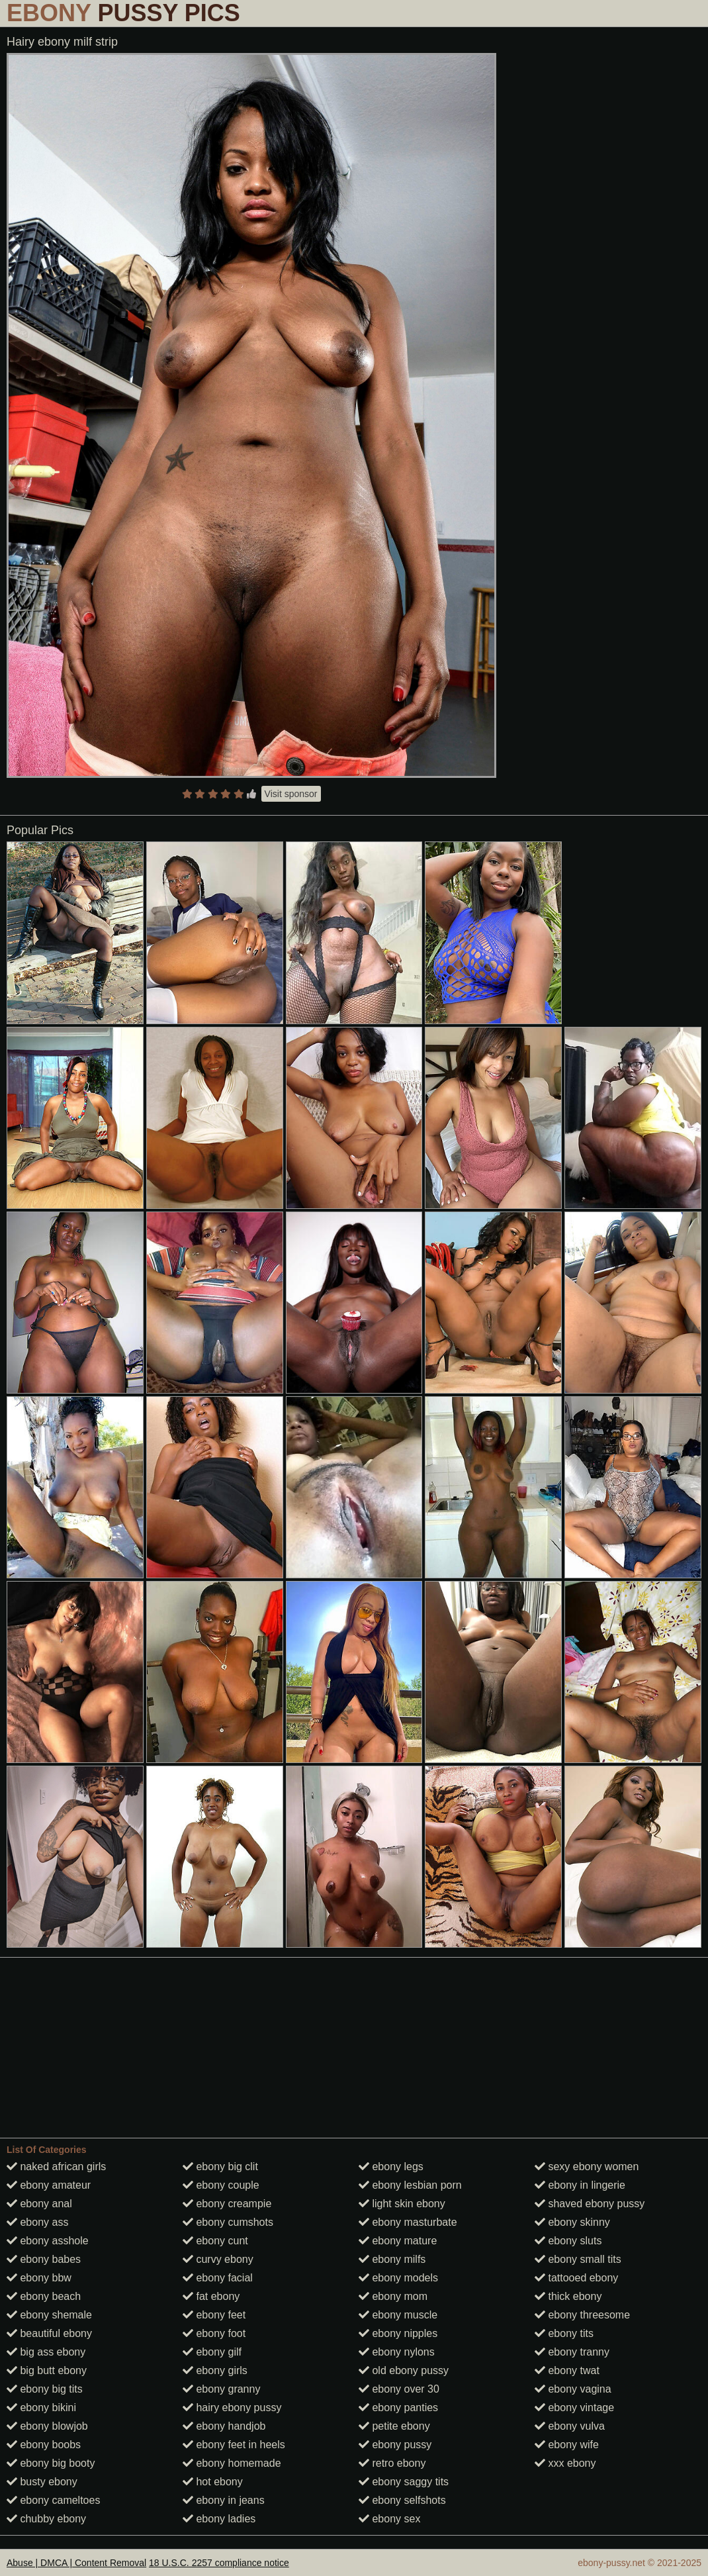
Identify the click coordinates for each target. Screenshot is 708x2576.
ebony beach (44, 2296)
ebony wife (567, 2444)
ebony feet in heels (234, 2444)
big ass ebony (46, 2352)
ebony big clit (220, 2166)
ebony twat (567, 2370)
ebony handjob (224, 2426)
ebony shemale (49, 2314)
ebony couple (221, 2185)
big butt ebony (47, 2370)
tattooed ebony (576, 2277)
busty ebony (42, 2481)
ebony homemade (232, 2463)
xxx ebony (565, 2463)
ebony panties (398, 2407)
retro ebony (392, 2463)
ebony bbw (39, 2277)
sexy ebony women (587, 2166)
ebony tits (564, 2333)
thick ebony (568, 2296)
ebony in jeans (224, 2500)
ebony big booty (51, 2463)
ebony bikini (41, 2407)
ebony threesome (582, 2314)
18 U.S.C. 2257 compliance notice (219, 2562)
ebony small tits (578, 2259)
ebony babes (44, 2259)
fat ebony (211, 2296)
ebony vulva (570, 2426)
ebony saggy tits (404, 2481)
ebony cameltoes (53, 2500)
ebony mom (393, 2296)
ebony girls (215, 2370)
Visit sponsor (291, 793)
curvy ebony (218, 2259)
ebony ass (37, 2222)
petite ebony (394, 2426)
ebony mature (398, 2240)
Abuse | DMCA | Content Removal (76, 2562)
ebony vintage (574, 2407)
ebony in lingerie (580, 2185)
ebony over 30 (399, 2389)
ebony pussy (395, 2444)
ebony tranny (572, 2352)
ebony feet (214, 2314)
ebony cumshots (228, 2222)
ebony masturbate (408, 2222)
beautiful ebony (49, 2333)
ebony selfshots (402, 2500)
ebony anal (39, 2203)
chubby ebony (46, 2518)
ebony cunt (215, 2240)
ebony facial (218, 2277)
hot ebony (213, 2481)
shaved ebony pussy (589, 2203)
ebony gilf (212, 2352)
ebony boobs (44, 2444)
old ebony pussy (404, 2370)
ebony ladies (219, 2518)
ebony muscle (398, 2314)
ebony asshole (48, 2240)
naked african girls (56, 2166)
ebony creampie (227, 2203)
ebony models (398, 2277)
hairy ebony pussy (232, 2407)
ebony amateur (49, 2185)
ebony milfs (392, 2259)
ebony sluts (568, 2240)
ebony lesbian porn (410, 2185)
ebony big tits (45, 2389)
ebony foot (214, 2333)
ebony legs (391, 2166)
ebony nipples (398, 2333)
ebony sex (389, 2518)
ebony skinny (572, 2222)
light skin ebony (402, 2203)
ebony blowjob (47, 2426)
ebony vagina (573, 2389)
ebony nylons (397, 2352)
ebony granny (221, 2389)
